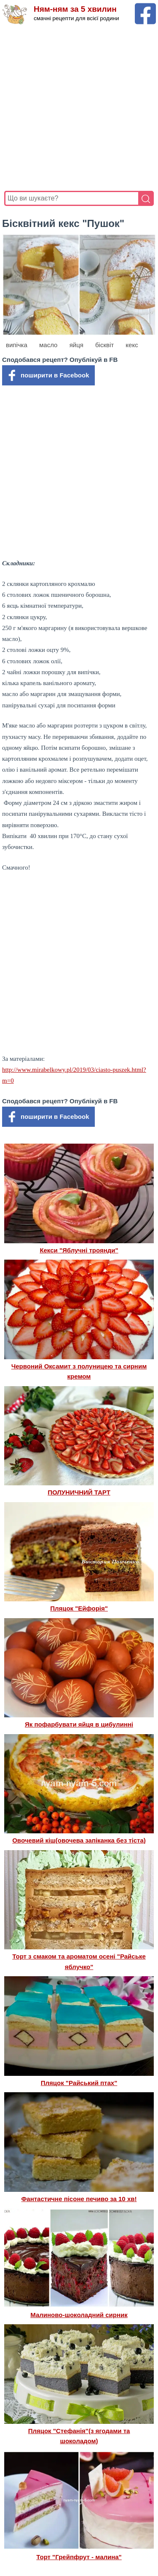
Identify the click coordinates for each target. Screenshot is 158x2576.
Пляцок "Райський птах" (79, 2082)
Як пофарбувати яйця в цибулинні (79, 1724)
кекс (132, 344)
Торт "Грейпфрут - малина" (79, 2556)
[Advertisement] (79, 108)
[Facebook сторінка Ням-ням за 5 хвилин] (145, 7)
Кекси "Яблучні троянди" (79, 1250)
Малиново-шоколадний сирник (79, 2314)
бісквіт (104, 344)
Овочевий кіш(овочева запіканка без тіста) (79, 1840)
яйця (76, 344)
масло (48, 344)
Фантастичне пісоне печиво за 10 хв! (79, 2198)
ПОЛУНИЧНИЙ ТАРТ (79, 1492)
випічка (16, 344)
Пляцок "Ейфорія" (79, 1608)
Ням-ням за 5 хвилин (75, 9)
